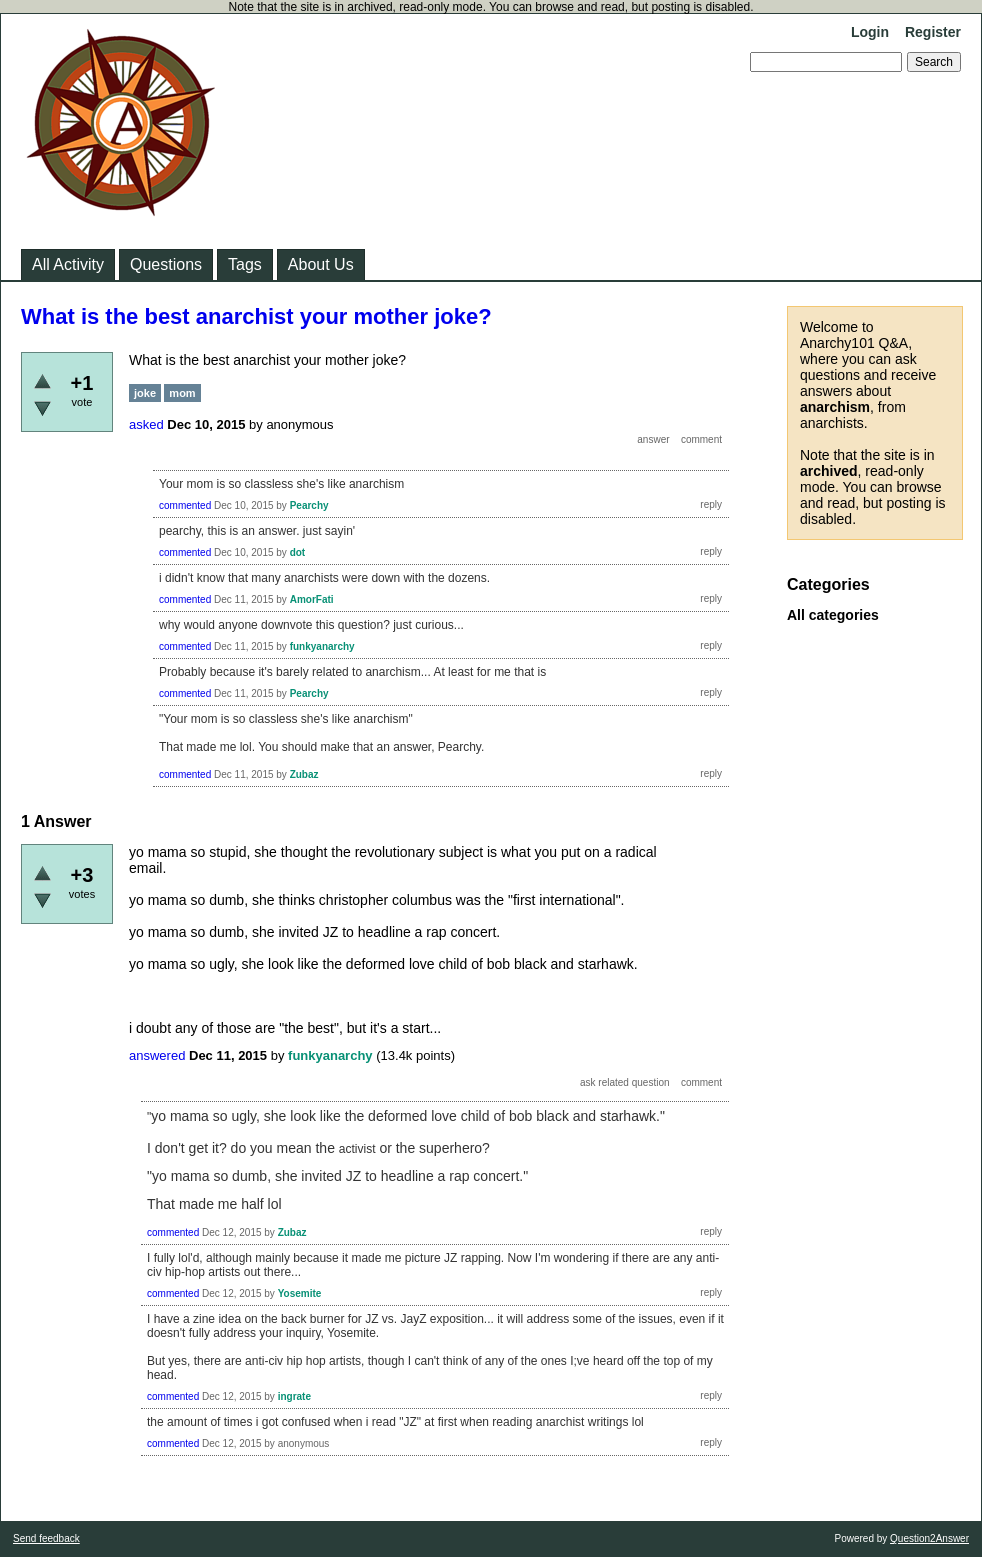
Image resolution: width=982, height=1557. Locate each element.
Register (933, 32)
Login (870, 32)
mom (182, 393)
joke (145, 393)
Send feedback (46, 1538)
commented (185, 505)
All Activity (68, 264)
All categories (833, 615)
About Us (321, 264)
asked (146, 424)
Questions (166, 264)
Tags (245, 264)
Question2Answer (929, 1538)
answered (157, 1055)
